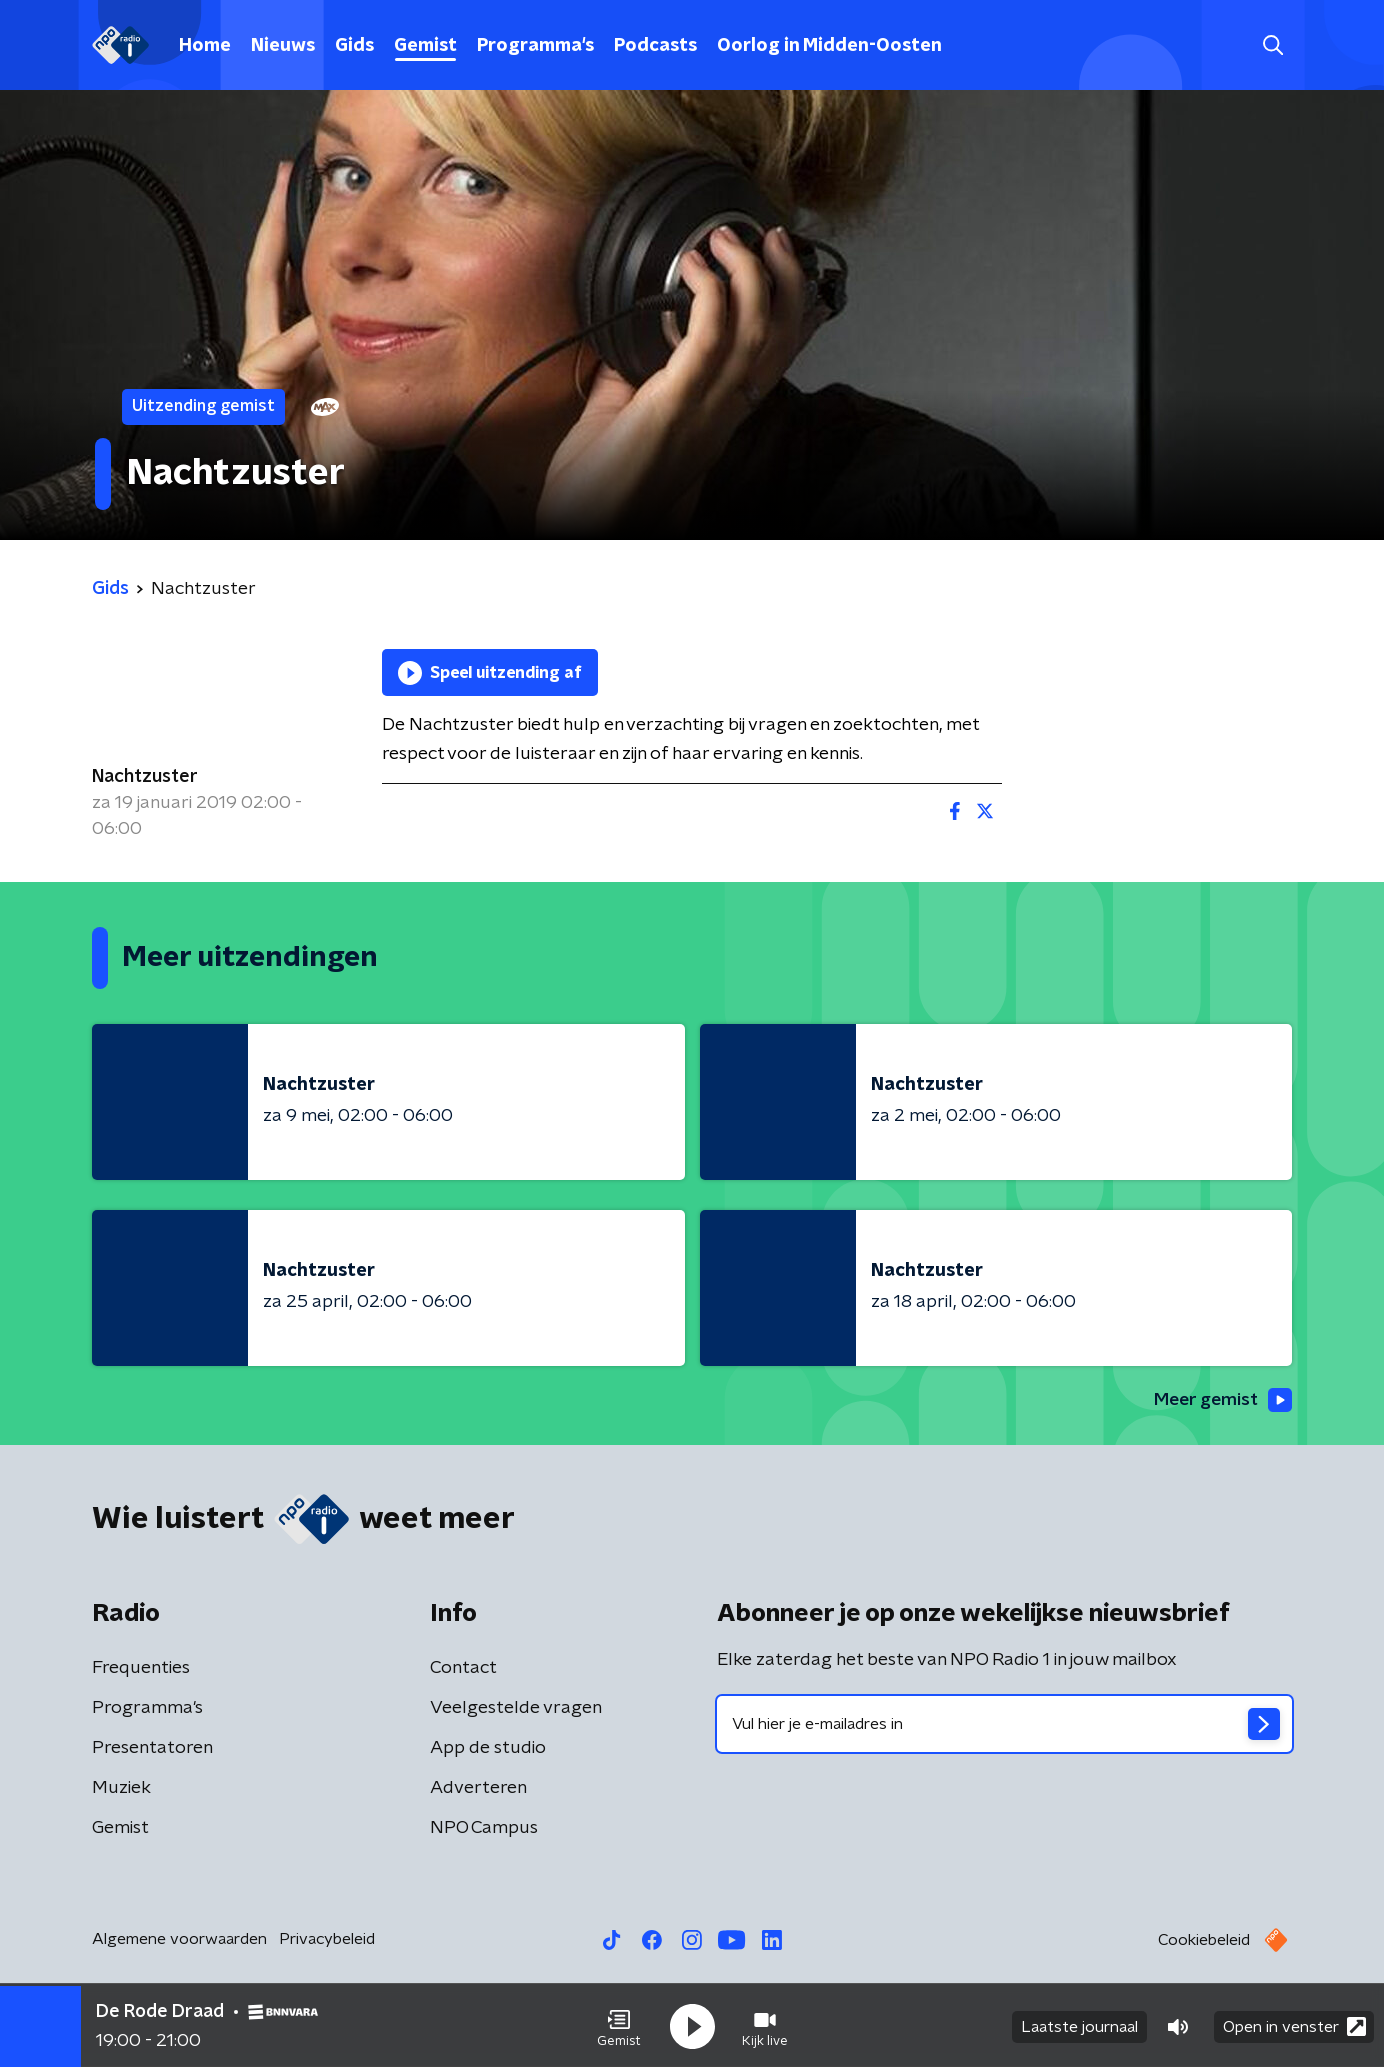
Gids (354, 46)
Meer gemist (1221, 1400)
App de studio (488, 1749)
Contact (463, 1669)
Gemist (425, 46)
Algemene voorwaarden (179, 1940)
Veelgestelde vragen (516, 1709)
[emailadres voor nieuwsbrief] (1004, 1725)
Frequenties (141, 1669)
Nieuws (283, 46)
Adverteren (478, 1789)
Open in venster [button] (1294, 2024)
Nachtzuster (145, 777)
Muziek (121, 1789)
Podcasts (655, 46)
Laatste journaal (1079, 2025)
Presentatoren (152, 1749)
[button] (619, 2025)
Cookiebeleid (1204, 1941)
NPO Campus (484, 1829)
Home (205, 46)
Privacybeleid (327, 1940)
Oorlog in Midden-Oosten (829, 46)
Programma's (535, 46)
